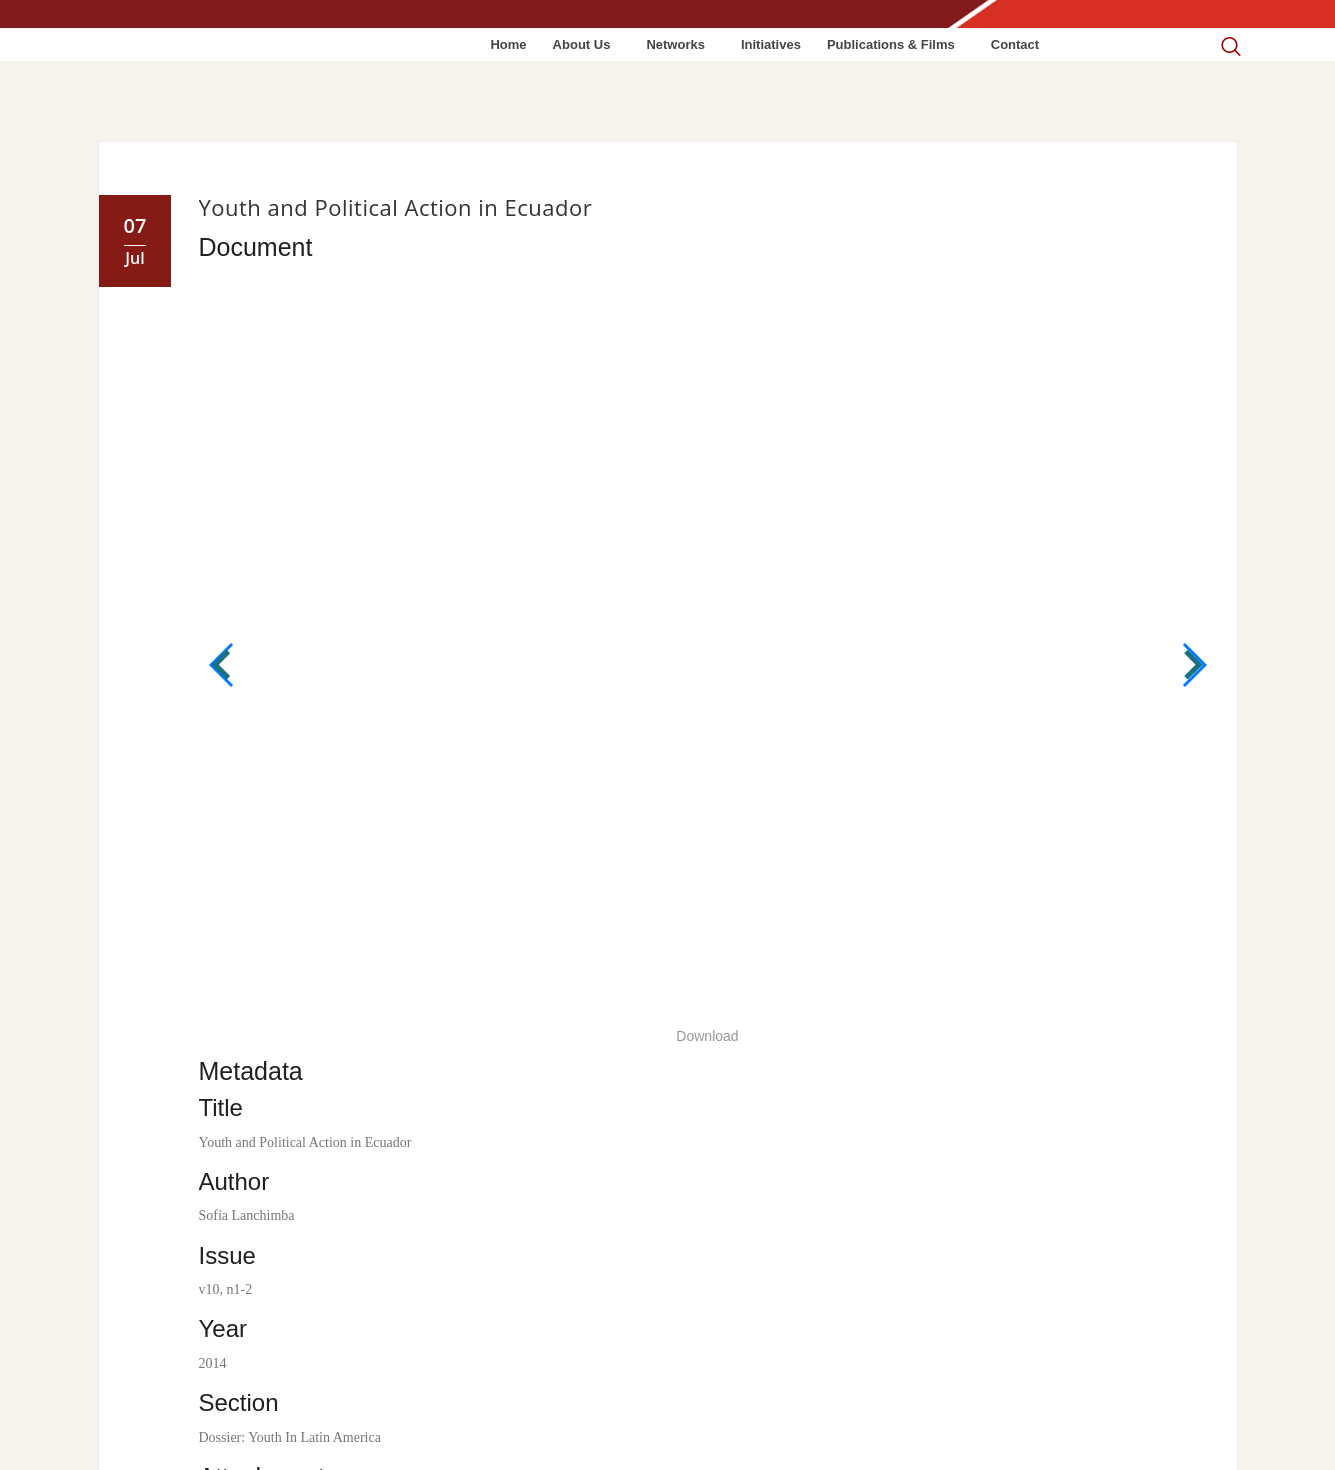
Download (707, 1036)
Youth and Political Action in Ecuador (396, 207)
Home (508, 44)
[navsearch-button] (1230, 31)
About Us (582, 44)
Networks (675, 44)
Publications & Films (891, 44)
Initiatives (771, 44)
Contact (1015, 44)
